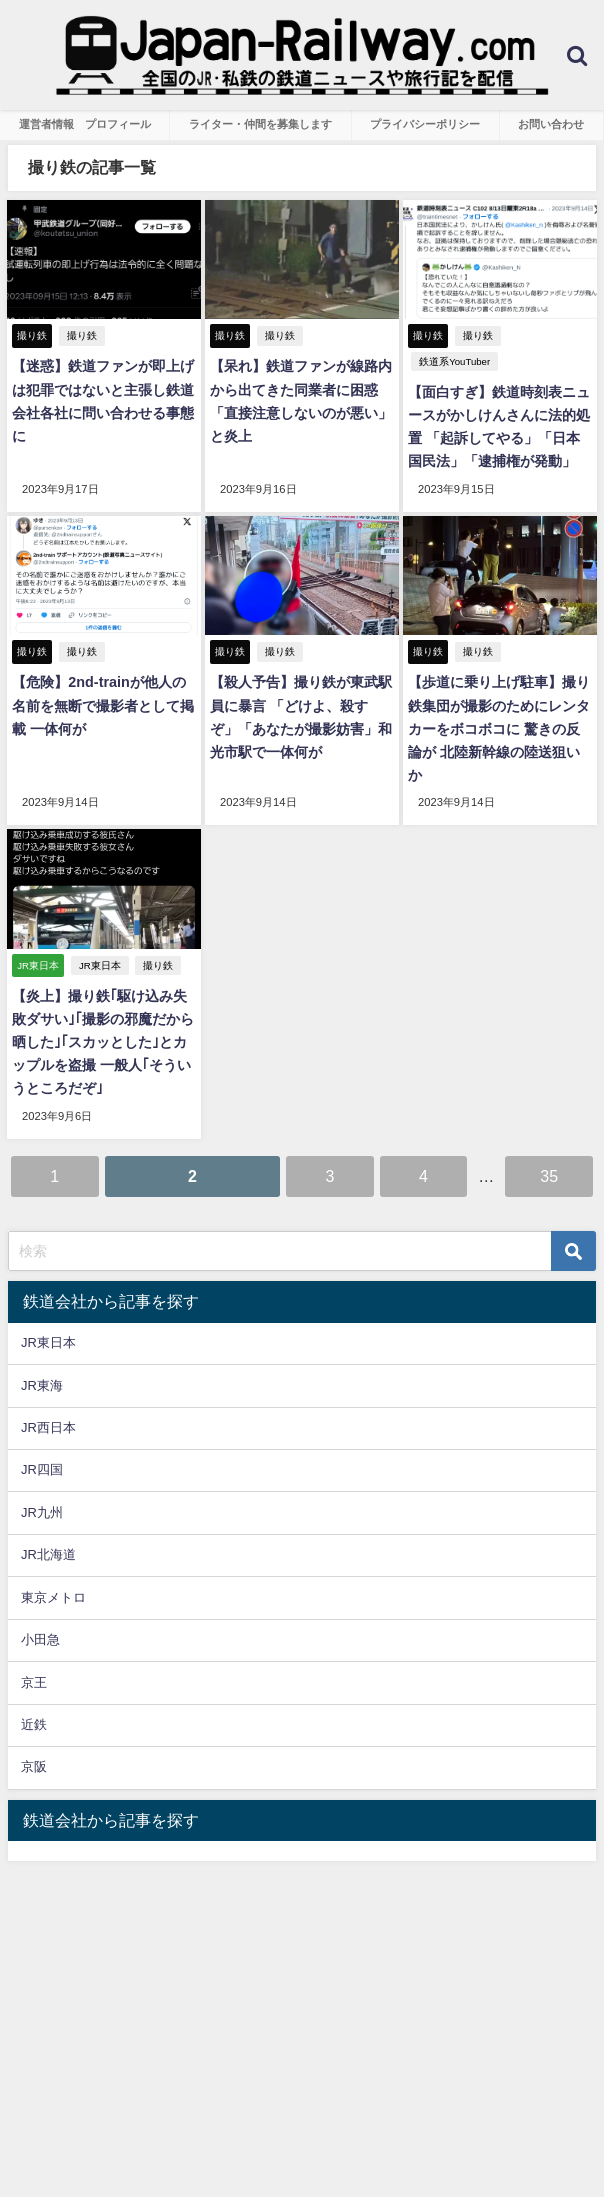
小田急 (40, 1638)
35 (549, 1175)
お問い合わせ (551, 124)
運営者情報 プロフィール (85, 124)
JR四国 (42, 1469)
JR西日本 (48, 1426)
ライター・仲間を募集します (260, 124)
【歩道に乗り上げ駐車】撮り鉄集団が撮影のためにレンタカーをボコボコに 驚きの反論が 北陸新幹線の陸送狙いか (499, 728)
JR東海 (42, 1384)
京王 (34, 1681)
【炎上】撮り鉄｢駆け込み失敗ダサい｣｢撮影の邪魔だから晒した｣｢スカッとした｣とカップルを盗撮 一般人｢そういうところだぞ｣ (103, 1042)
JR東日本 (100, 964)
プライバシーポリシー (425, 124)
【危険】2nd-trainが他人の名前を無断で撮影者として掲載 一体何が (103, 705)
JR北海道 (48, 1554)
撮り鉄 (82, 335)
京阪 (34, 1766)
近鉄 (34, 1723)
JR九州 (42, 1511)
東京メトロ (53, 1596)
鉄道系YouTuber (454, 361)
